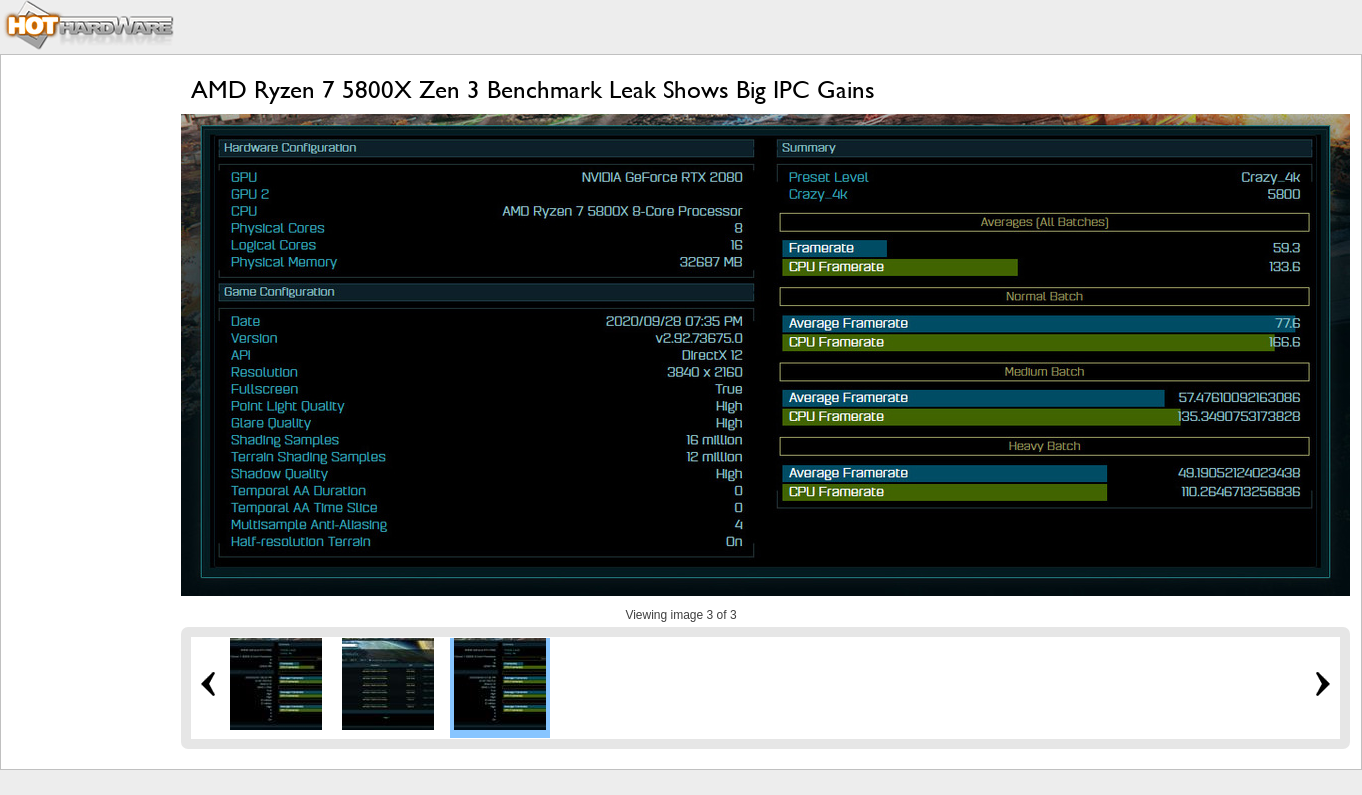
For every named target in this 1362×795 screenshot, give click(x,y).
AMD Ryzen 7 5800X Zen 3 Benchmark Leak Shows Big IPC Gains (533, 89)
